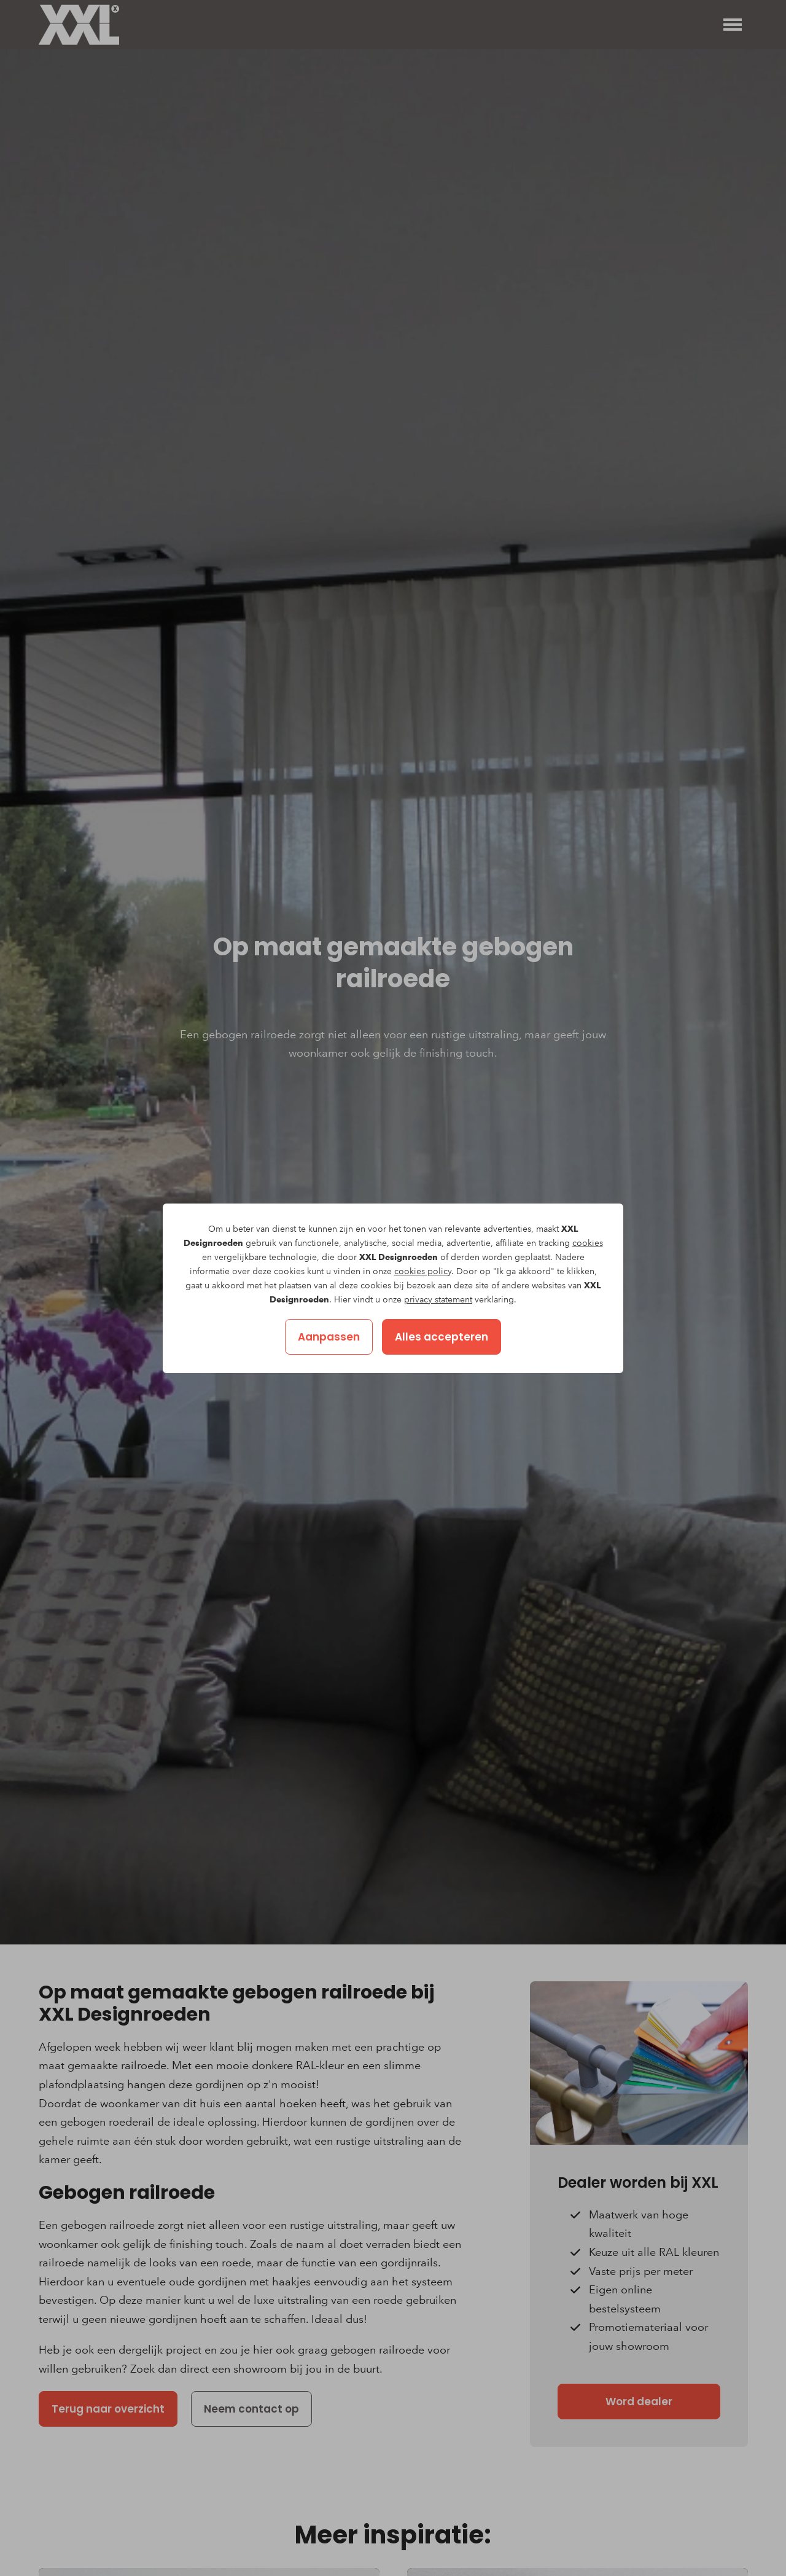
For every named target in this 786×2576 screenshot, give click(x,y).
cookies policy (422, 1271)
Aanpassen (329, 1336)
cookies (587, 1243)
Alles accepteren (441, 1336)
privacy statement (438, 1299)
